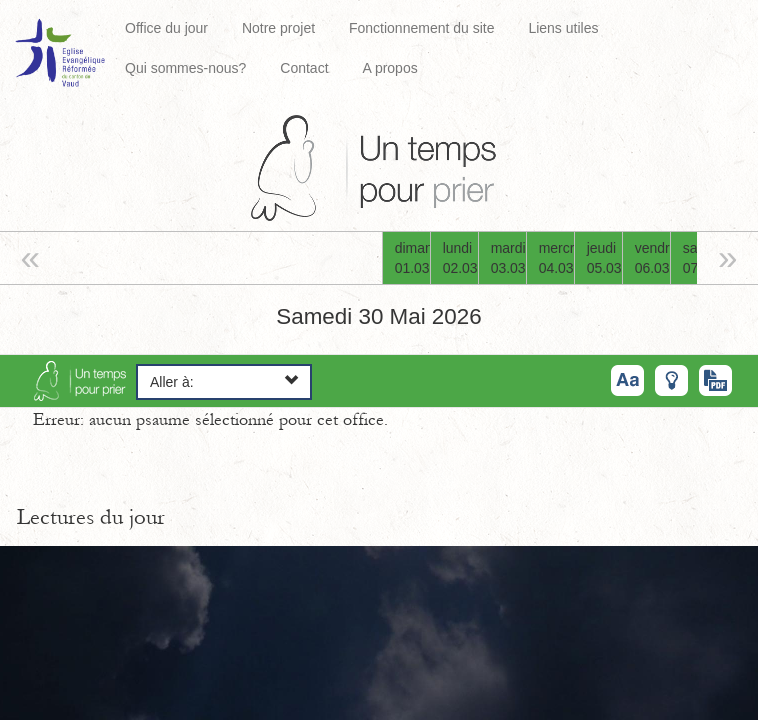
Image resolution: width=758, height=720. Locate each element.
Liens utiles (563, 28)
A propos (389, 68)
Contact (304, 68)
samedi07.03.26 (700, 258)
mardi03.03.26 (508, 258)
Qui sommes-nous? (185, 68)
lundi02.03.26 (460, 258)
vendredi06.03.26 (652, 258)
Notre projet (278, 28)
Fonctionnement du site (422, 28)
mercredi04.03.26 (556, 258)
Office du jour (166, 28)
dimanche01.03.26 (412, 258)
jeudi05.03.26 (604, 258)
